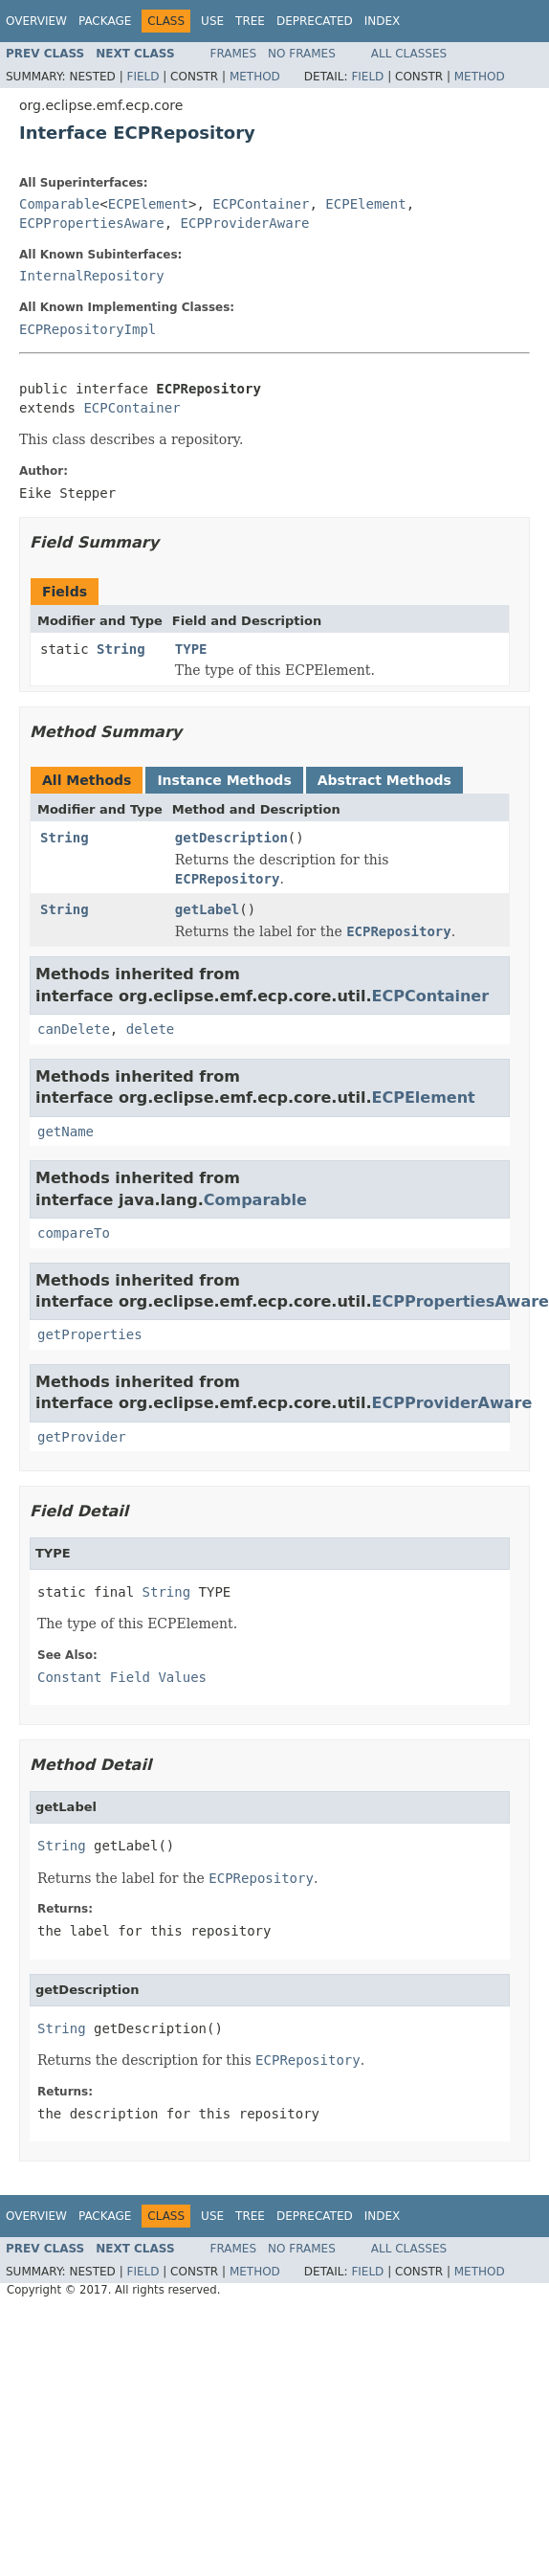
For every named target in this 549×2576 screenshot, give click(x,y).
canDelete (73, 1029)
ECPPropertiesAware (92, 223)
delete (150, 1029)
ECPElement (148, 204)
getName (65, 1131)
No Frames (302, 53)
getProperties (90, 1334)
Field (142, 76)
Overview (36, 21)
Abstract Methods (384, 780)
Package (104, 21)
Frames (233, 53)
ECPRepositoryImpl (87, 329)
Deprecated (314, 21)
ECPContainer (260, 204)
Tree (250, 21)
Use (212, 21)
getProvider (81, 1437)
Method (255, 76)
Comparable (59, 204)
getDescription (231, 837)
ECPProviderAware (245, 223)
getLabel (207, 909)
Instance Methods (224, 780)
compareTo (73, 1233)
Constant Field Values (122, 1677)
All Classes (409, 53)
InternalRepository (92, 275)
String (121, 649)
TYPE (191, 649)
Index (382, 21)
